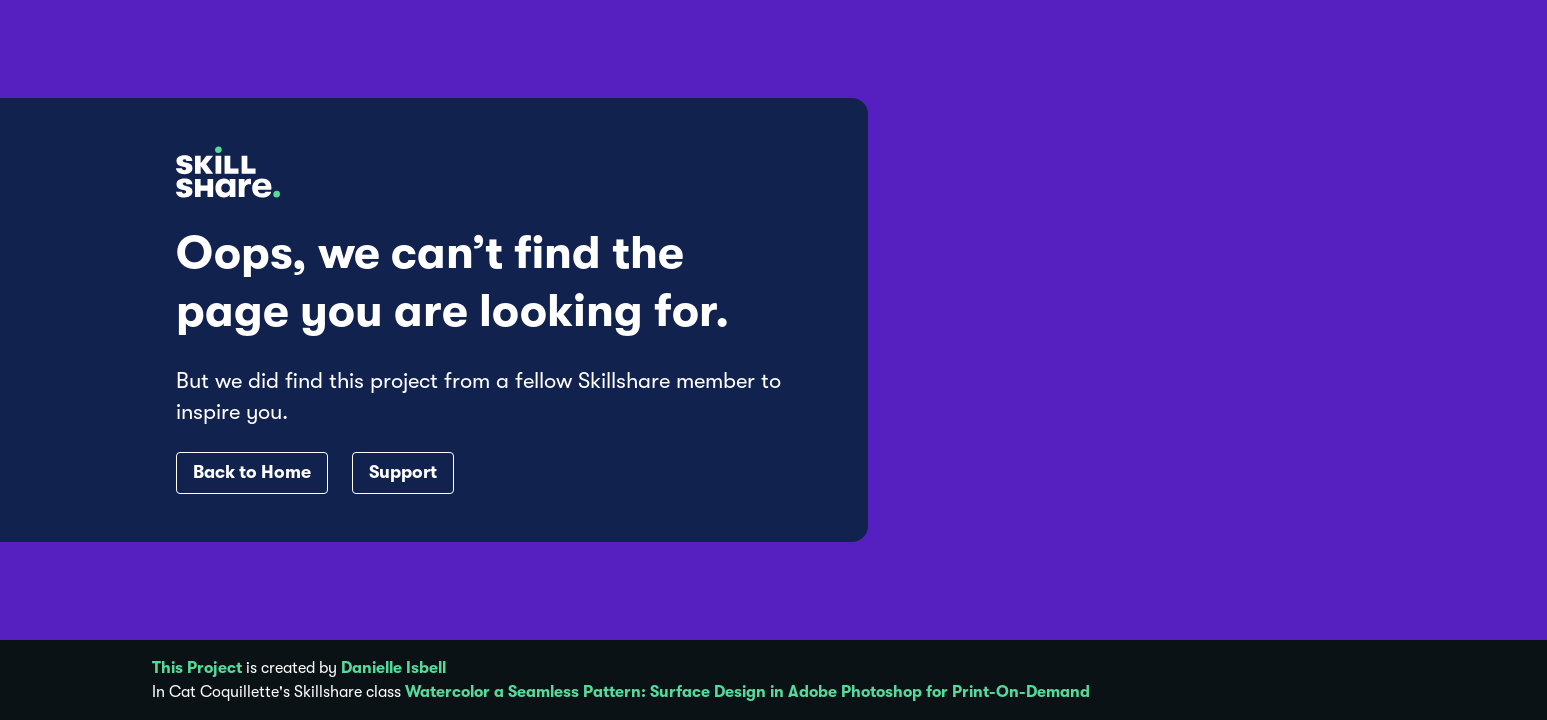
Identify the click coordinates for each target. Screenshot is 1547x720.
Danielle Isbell (393, 668)
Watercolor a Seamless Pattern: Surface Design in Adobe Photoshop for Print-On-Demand (747, 692)
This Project (197, 668)
